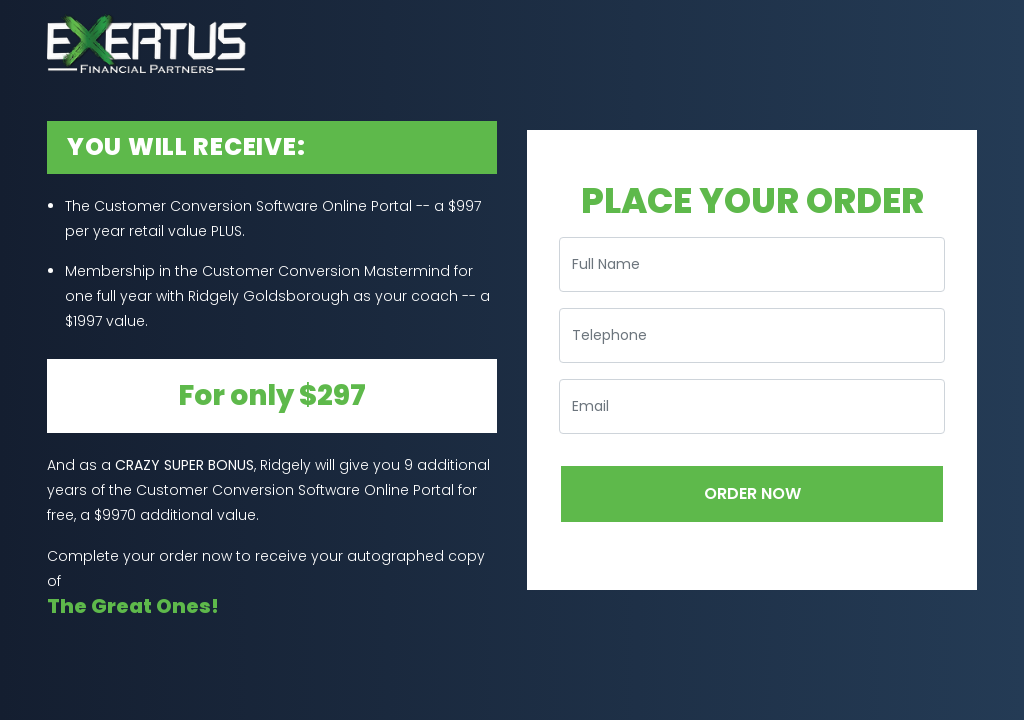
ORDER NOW (752, 493)
